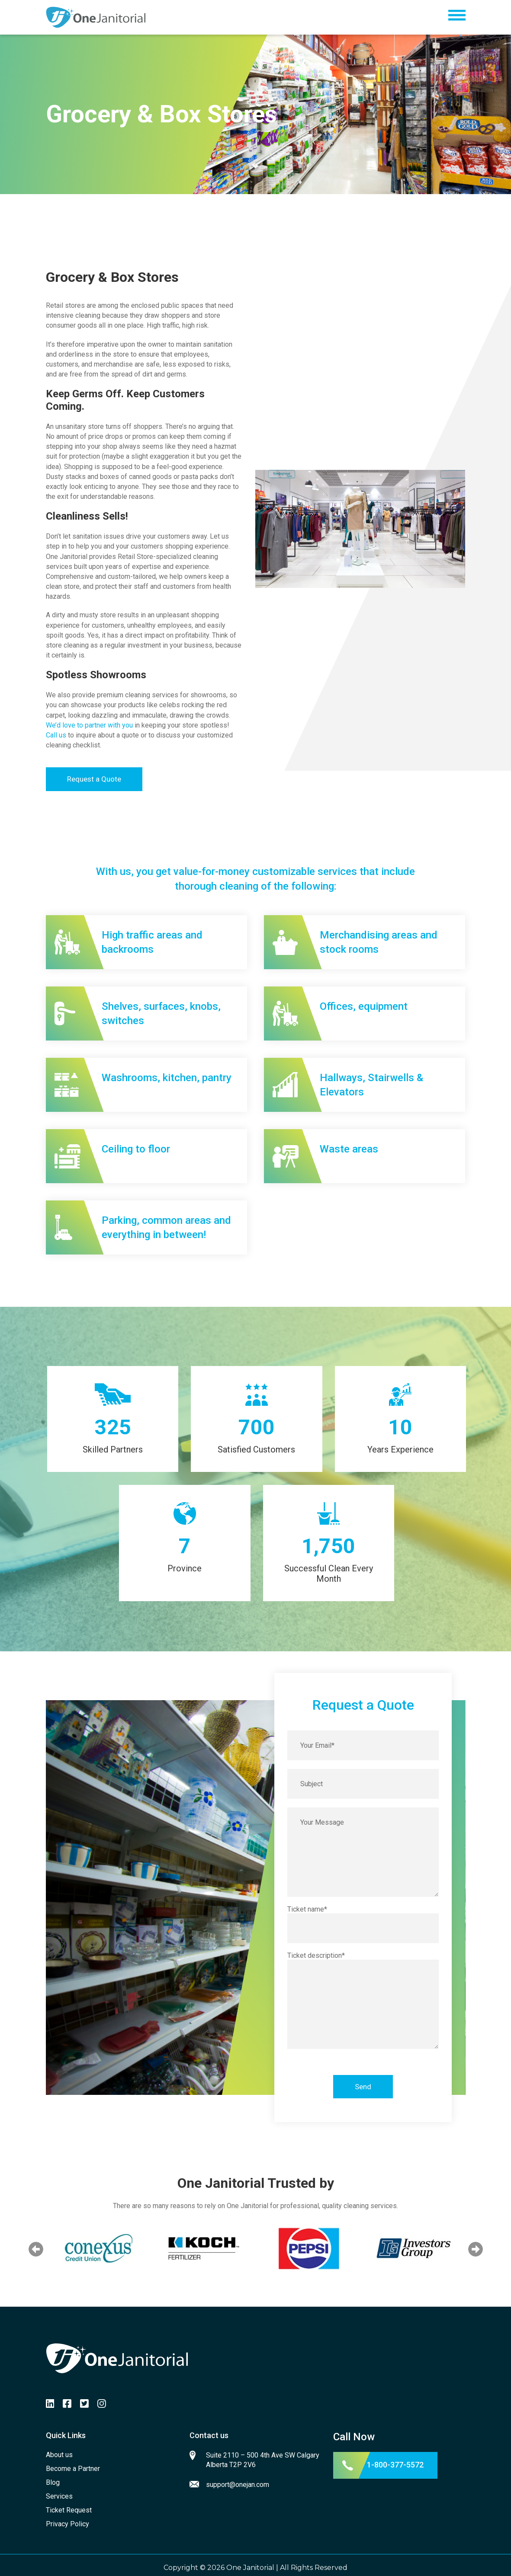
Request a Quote (94, 779)
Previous (36, 2249)
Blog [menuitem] (53, 2482)
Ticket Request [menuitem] (69, 2510)
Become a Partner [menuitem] (73, 2468)
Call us (56, 735)
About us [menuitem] (59, 2455)
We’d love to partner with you (89, 725)
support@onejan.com (237, 2484)
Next (475, 2249)
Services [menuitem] (59, 2496)
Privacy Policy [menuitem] (67, 2524)
